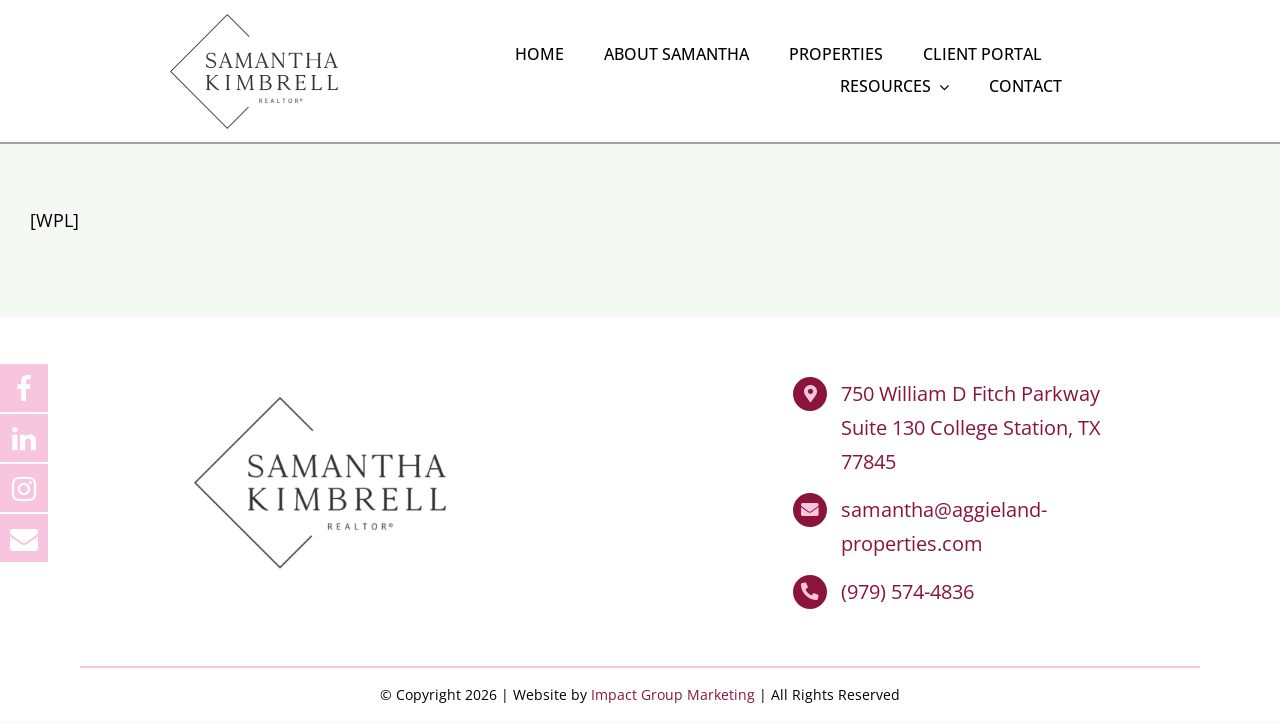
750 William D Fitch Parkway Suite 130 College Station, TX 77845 (971, 428)
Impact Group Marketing (673, 695)
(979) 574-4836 (907, 592)
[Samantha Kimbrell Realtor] (320, 385)
